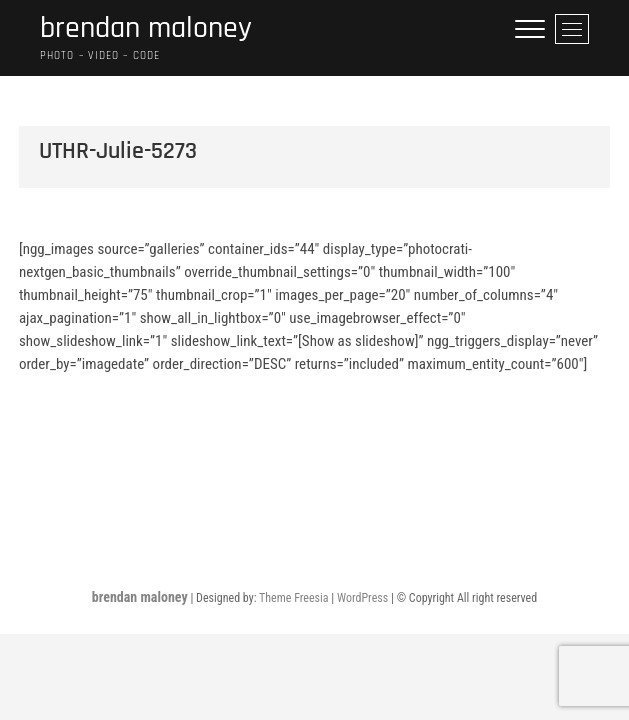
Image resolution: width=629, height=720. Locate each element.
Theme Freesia (293, 598)
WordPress (362, 598)
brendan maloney (146, 28)
